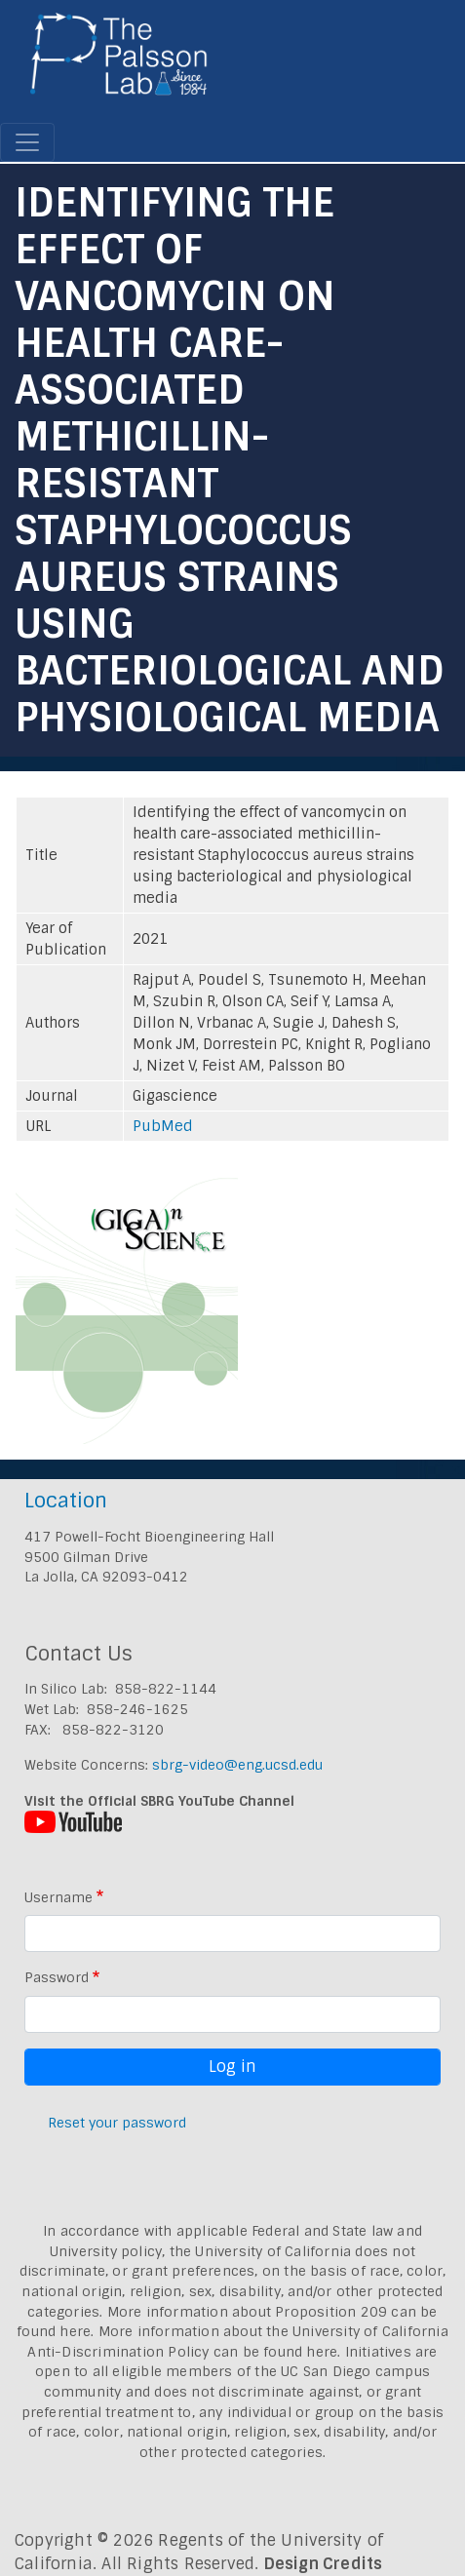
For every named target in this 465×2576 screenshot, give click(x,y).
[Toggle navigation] (27, 142)
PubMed (163, 1126)
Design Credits (323, 2564)
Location (65, 1500)
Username (58, 1897)
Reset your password (117, 2122)
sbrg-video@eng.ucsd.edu (237, 1765)
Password (56, 1977)
